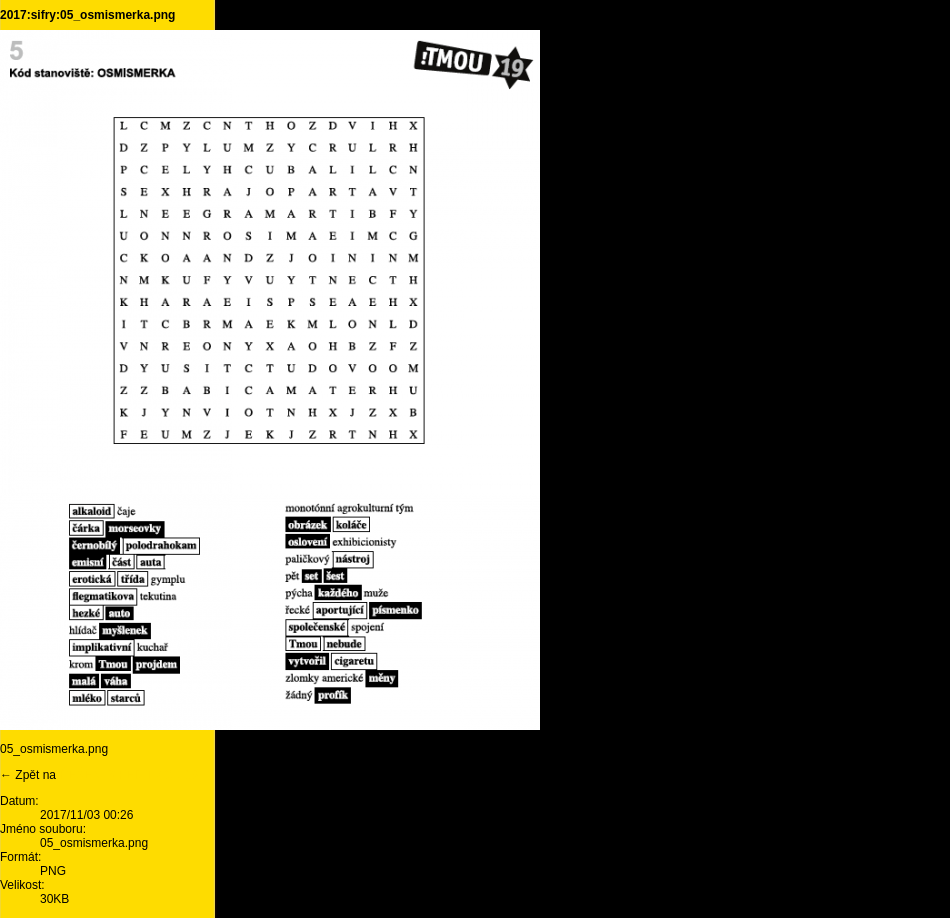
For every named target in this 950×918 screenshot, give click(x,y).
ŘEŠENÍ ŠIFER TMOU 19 (128, 775)
